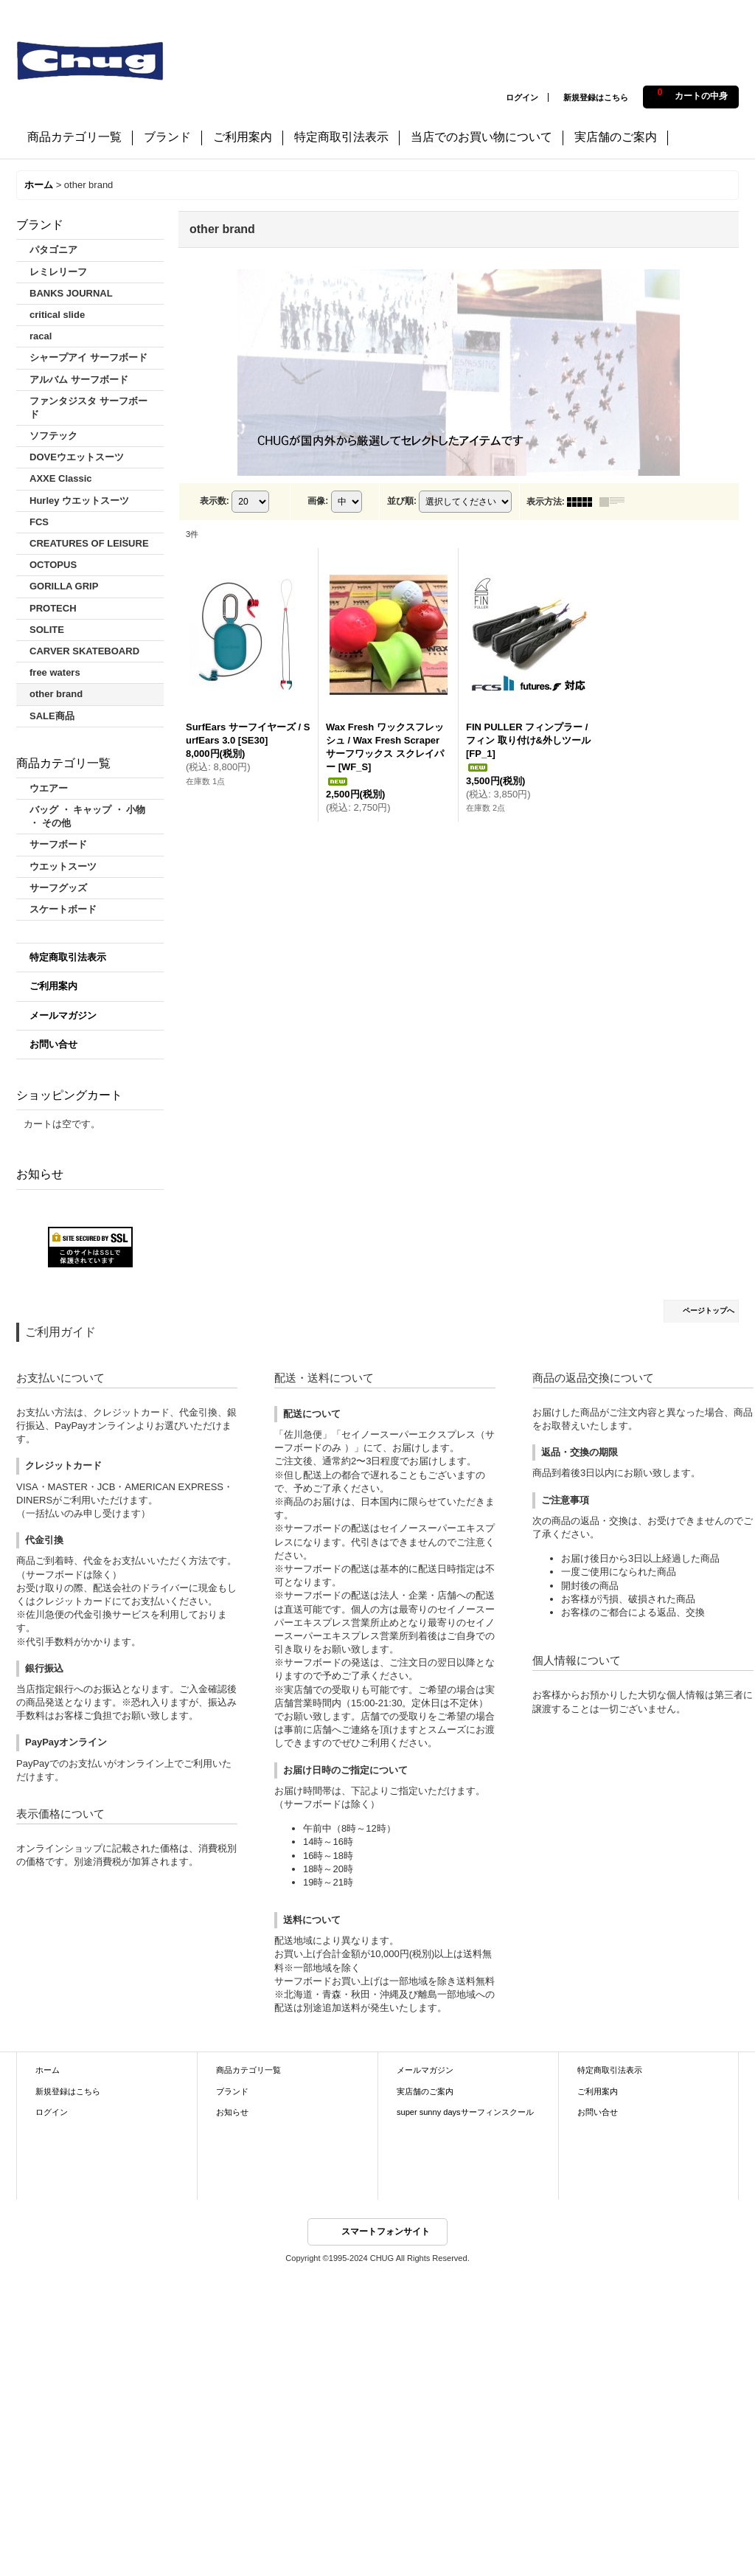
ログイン (522, 97)
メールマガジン (63, 1015)
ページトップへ (708, 1310)
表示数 (214, 501)
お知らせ (232, 2112)
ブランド (232, 2091)
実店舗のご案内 (425, 2091)
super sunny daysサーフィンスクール (465, 2112)
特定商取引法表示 (67, 957)
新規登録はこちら (595, 97)
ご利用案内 (53, 985)
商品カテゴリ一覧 (248, 2070)
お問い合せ (53, 1044)
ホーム (47, 2070)
